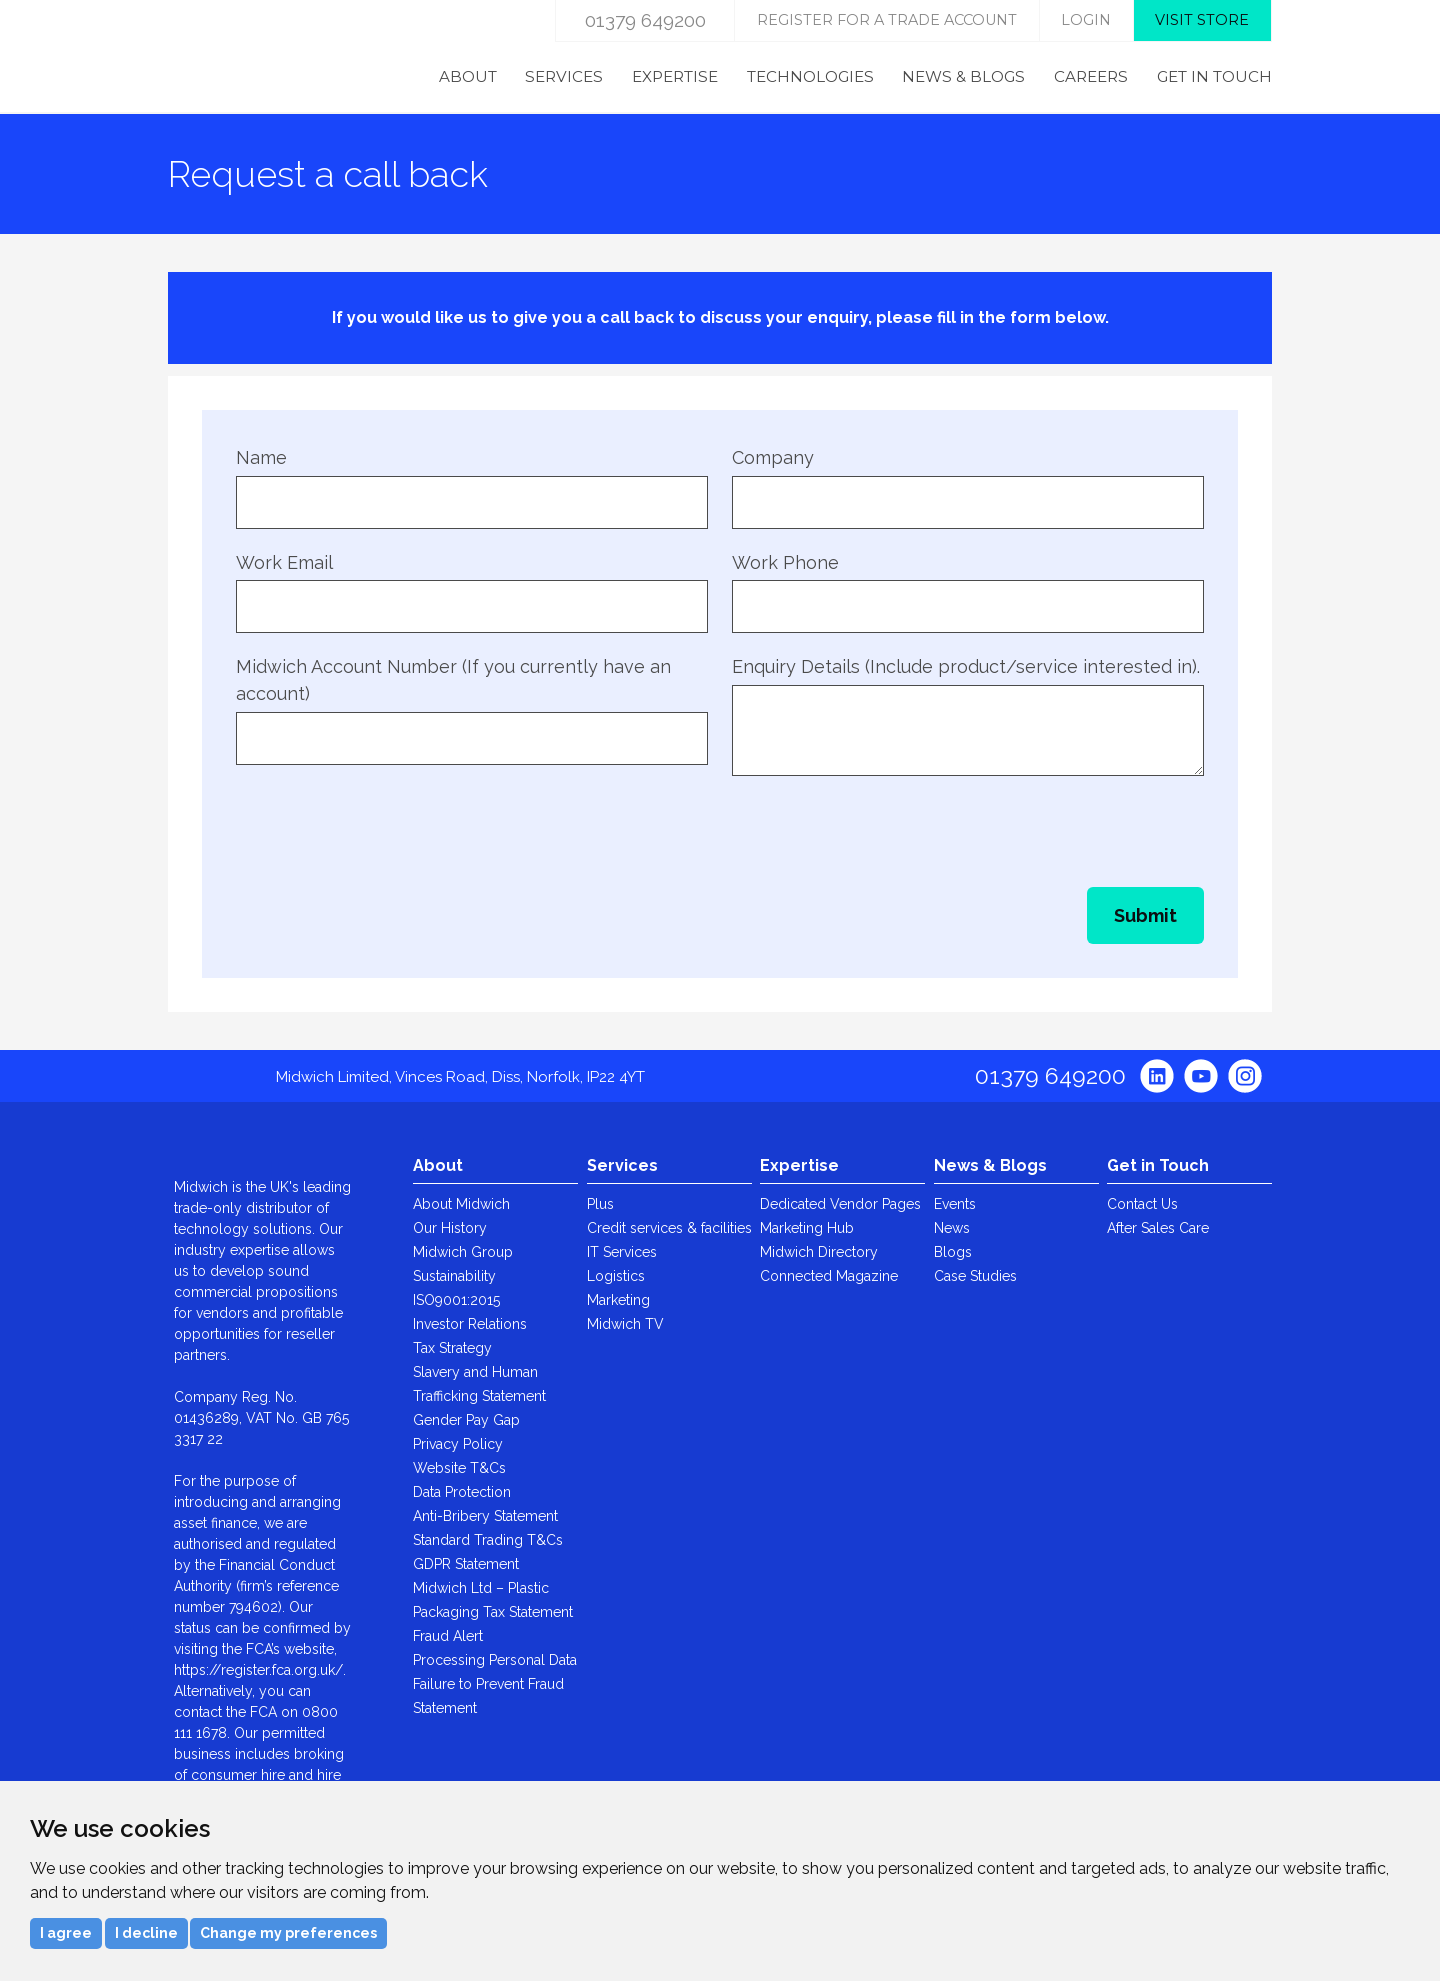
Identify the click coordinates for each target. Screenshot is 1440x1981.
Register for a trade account (887, 20)
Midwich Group (463, 1252)
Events (955, 1204)
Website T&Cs (459, 1468)
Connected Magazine (829, 1276)
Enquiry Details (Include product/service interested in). (966, 666)
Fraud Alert (448, 1636)
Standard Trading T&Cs (488, 1540)
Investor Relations (470, 1324)
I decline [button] (146, 1933)
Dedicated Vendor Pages (840, 1204)
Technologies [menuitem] (810, 76)
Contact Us (1142, 1204)
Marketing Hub (807, 1228)
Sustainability (454, 1276)
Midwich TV (625, 1324)
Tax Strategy (452, 1348)
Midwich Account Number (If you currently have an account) (453, 680)
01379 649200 (645, 20)
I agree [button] (66, 1933)
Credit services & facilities (669, 1228)
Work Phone (785, 562)
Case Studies (975, 1276)
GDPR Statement (466, 1564)
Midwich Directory (819, 1252)
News (952, 1228)
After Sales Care (1158, 1228)
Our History (450, 1228)
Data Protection (462, 1492)
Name (261, 457)
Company (773, 457)
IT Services (622, 1252)
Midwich (250, 57)
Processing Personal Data (495, 1660)
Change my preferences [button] (288, 1933)
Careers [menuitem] (1091, 76)
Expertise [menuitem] (675, 76)
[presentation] (388, 824)
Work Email (284, 562)
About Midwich (461, 1204)
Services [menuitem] (564, 76)
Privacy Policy (458, 1444)
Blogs (953, 1252)
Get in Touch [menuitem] (1214, 76)
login (1086, 20)
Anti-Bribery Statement (485, 1516)
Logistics (616, 1276)
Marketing (618, 1300)
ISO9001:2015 (456, 1300)
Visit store (1202, 20)
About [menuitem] (468, 76)
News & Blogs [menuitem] (963, 76)
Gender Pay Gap (466, 1420)
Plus (600, 1204)
